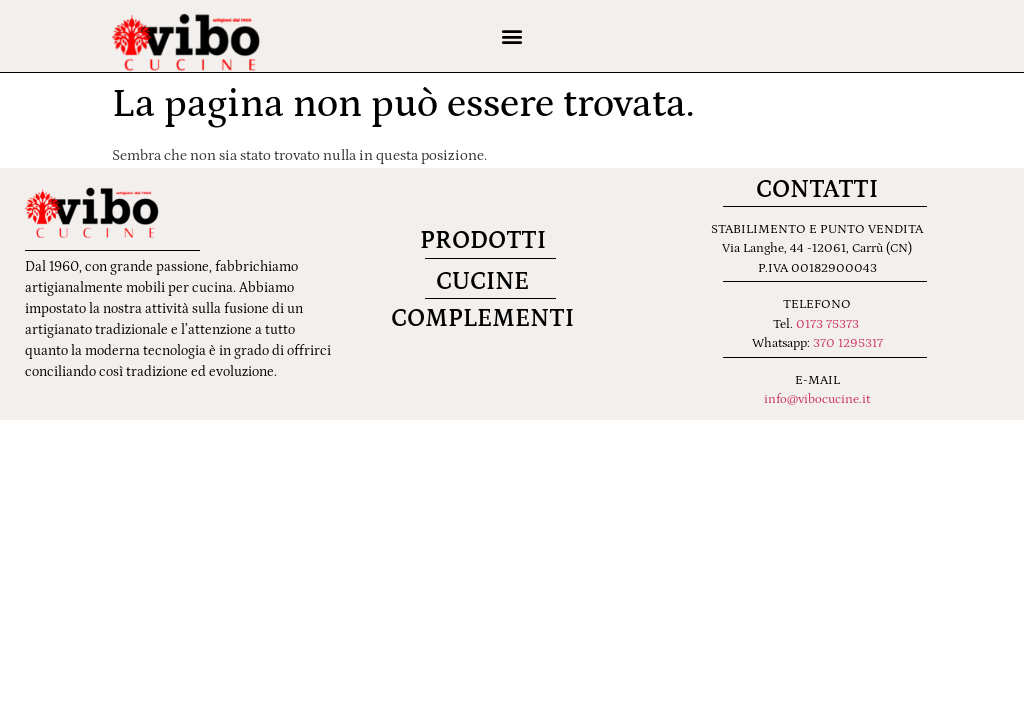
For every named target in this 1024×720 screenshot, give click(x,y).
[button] (511, 36)
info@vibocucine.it (817, 399)
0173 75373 (827, 324)
